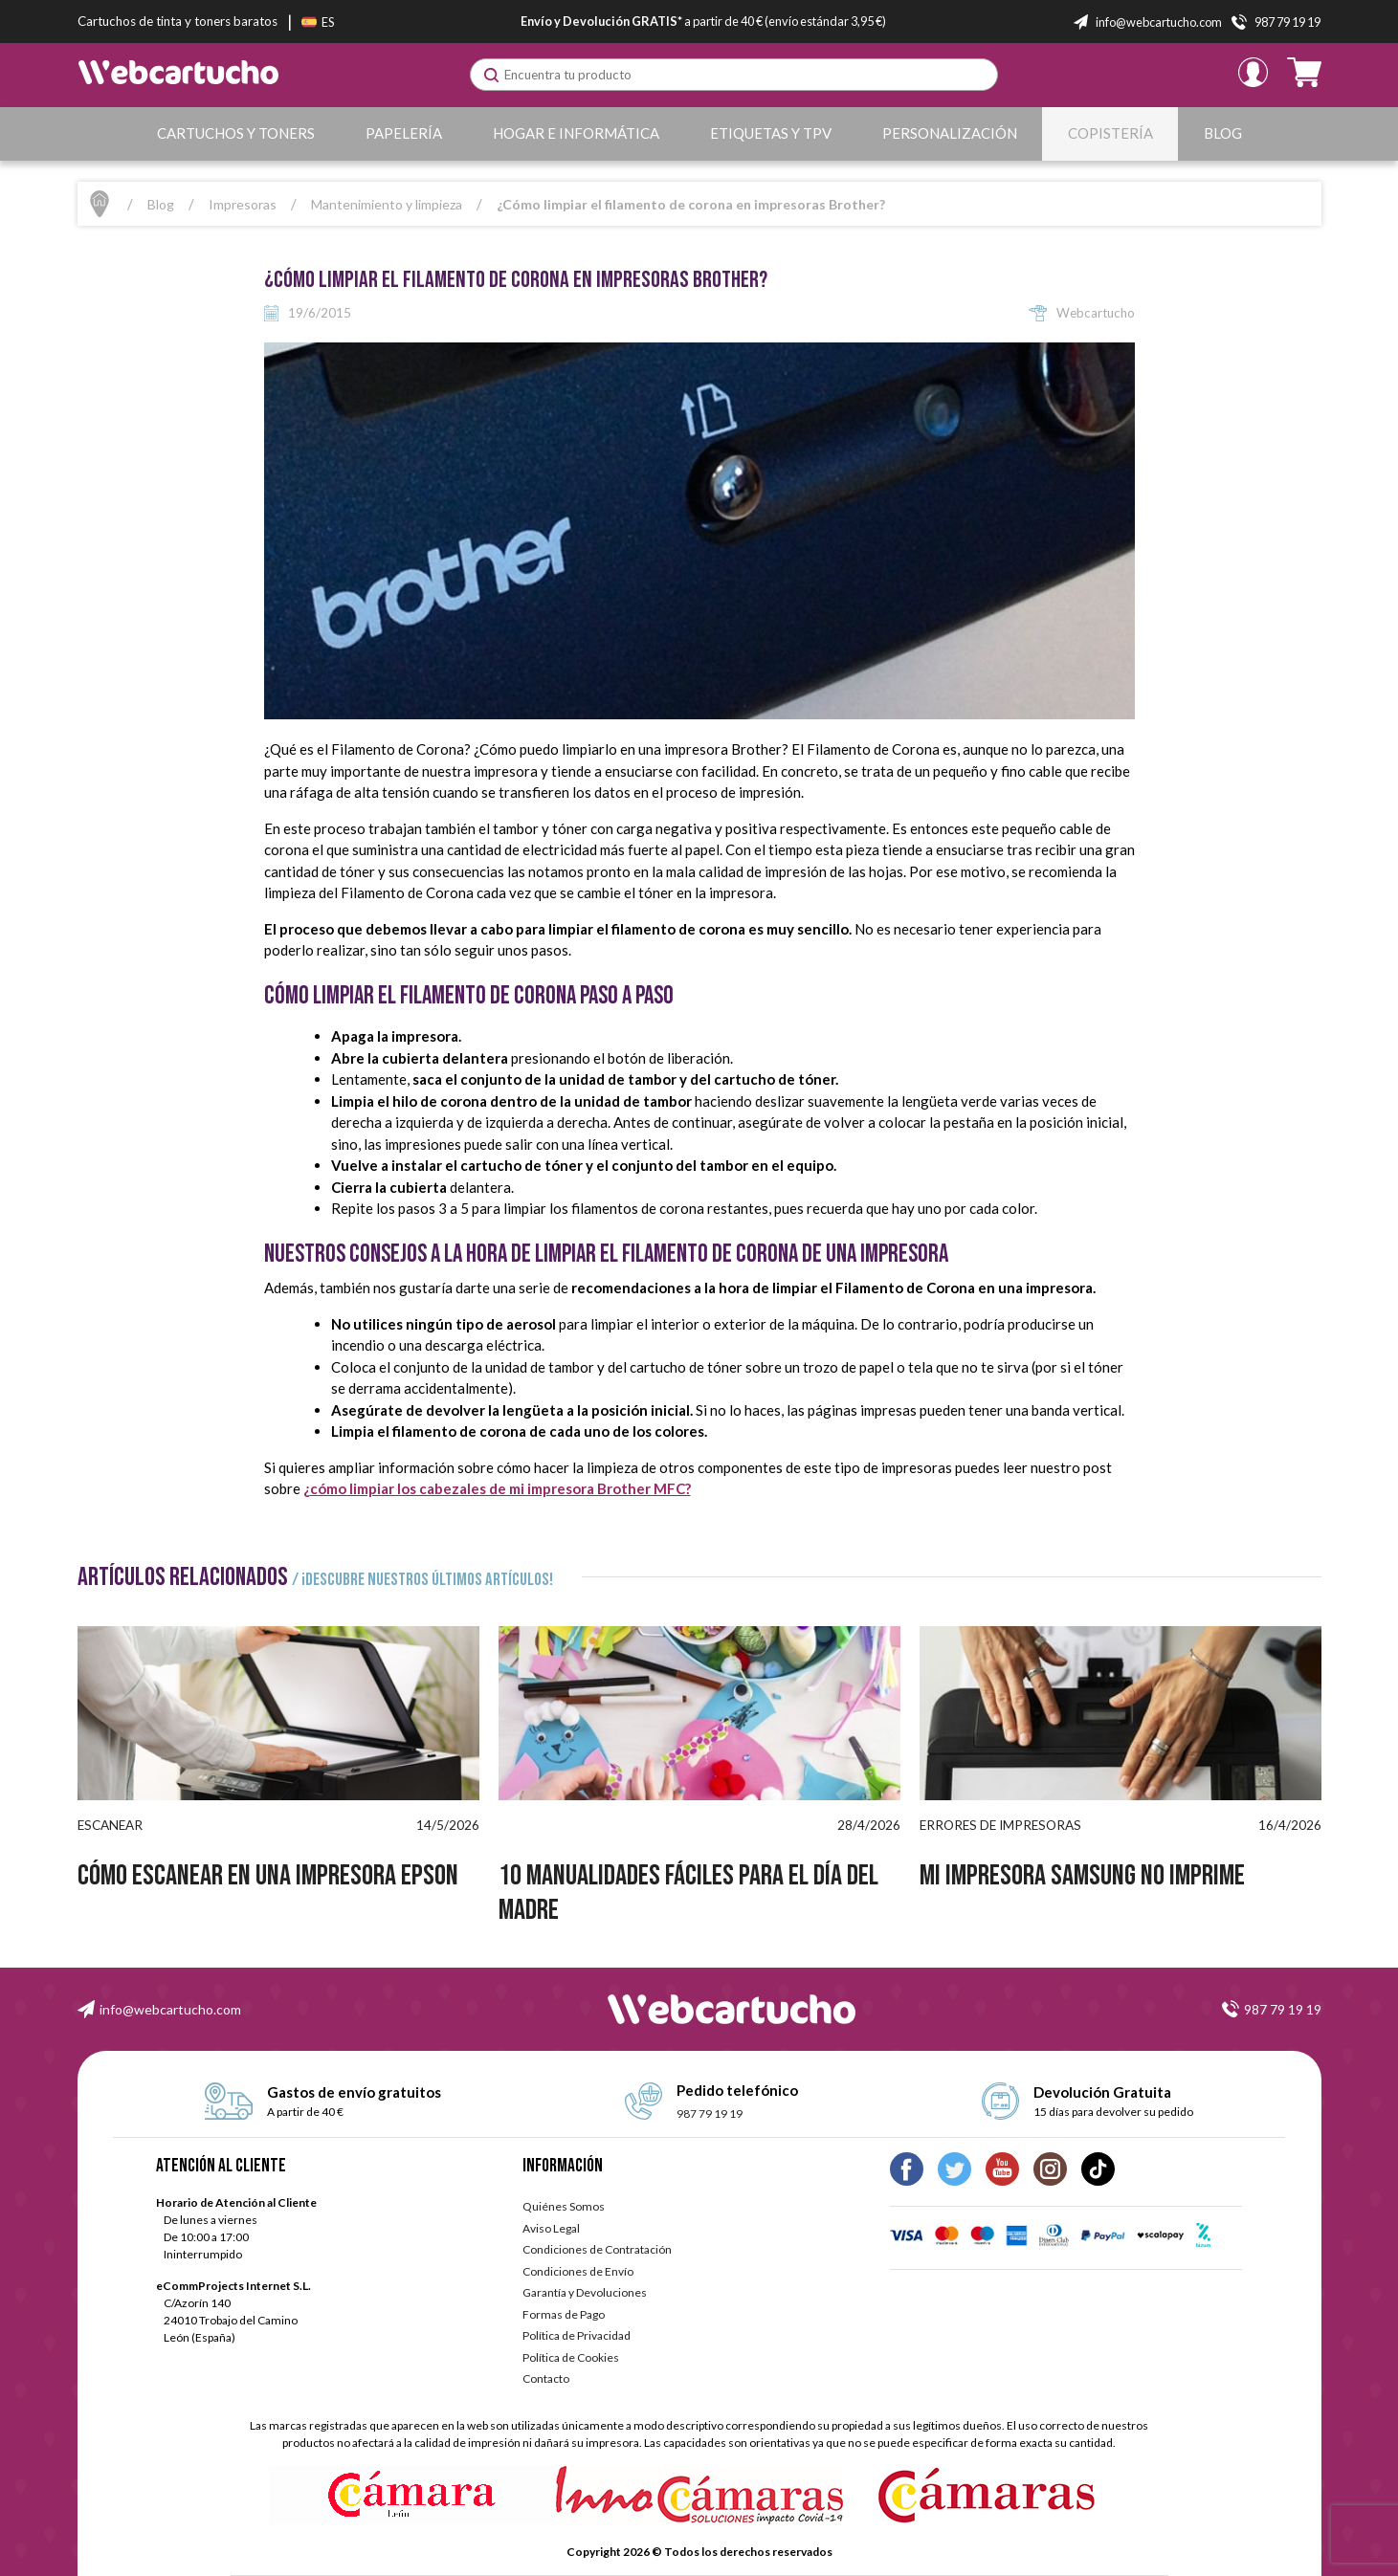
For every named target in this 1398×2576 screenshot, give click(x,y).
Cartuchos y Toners (236, 133)
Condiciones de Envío (577, 2271)
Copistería (1110, 133)
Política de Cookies (570, 2357)
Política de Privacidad (576, 2335)
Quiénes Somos (563, 2206)
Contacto (545, 2378)
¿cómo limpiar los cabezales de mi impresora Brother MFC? (497, 1488)
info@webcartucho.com (170, 2009)
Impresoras (243, 204)
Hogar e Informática (576, 133)
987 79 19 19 (1282, 2009)
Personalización (949, 133)
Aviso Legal (551, 2228)
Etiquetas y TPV (771, 133)
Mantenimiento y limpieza (386, 204)
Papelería (404, 133)
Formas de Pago (563, 2314)
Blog (1223, 133)
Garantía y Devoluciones (584, 2292)
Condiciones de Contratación (597, 2249)
